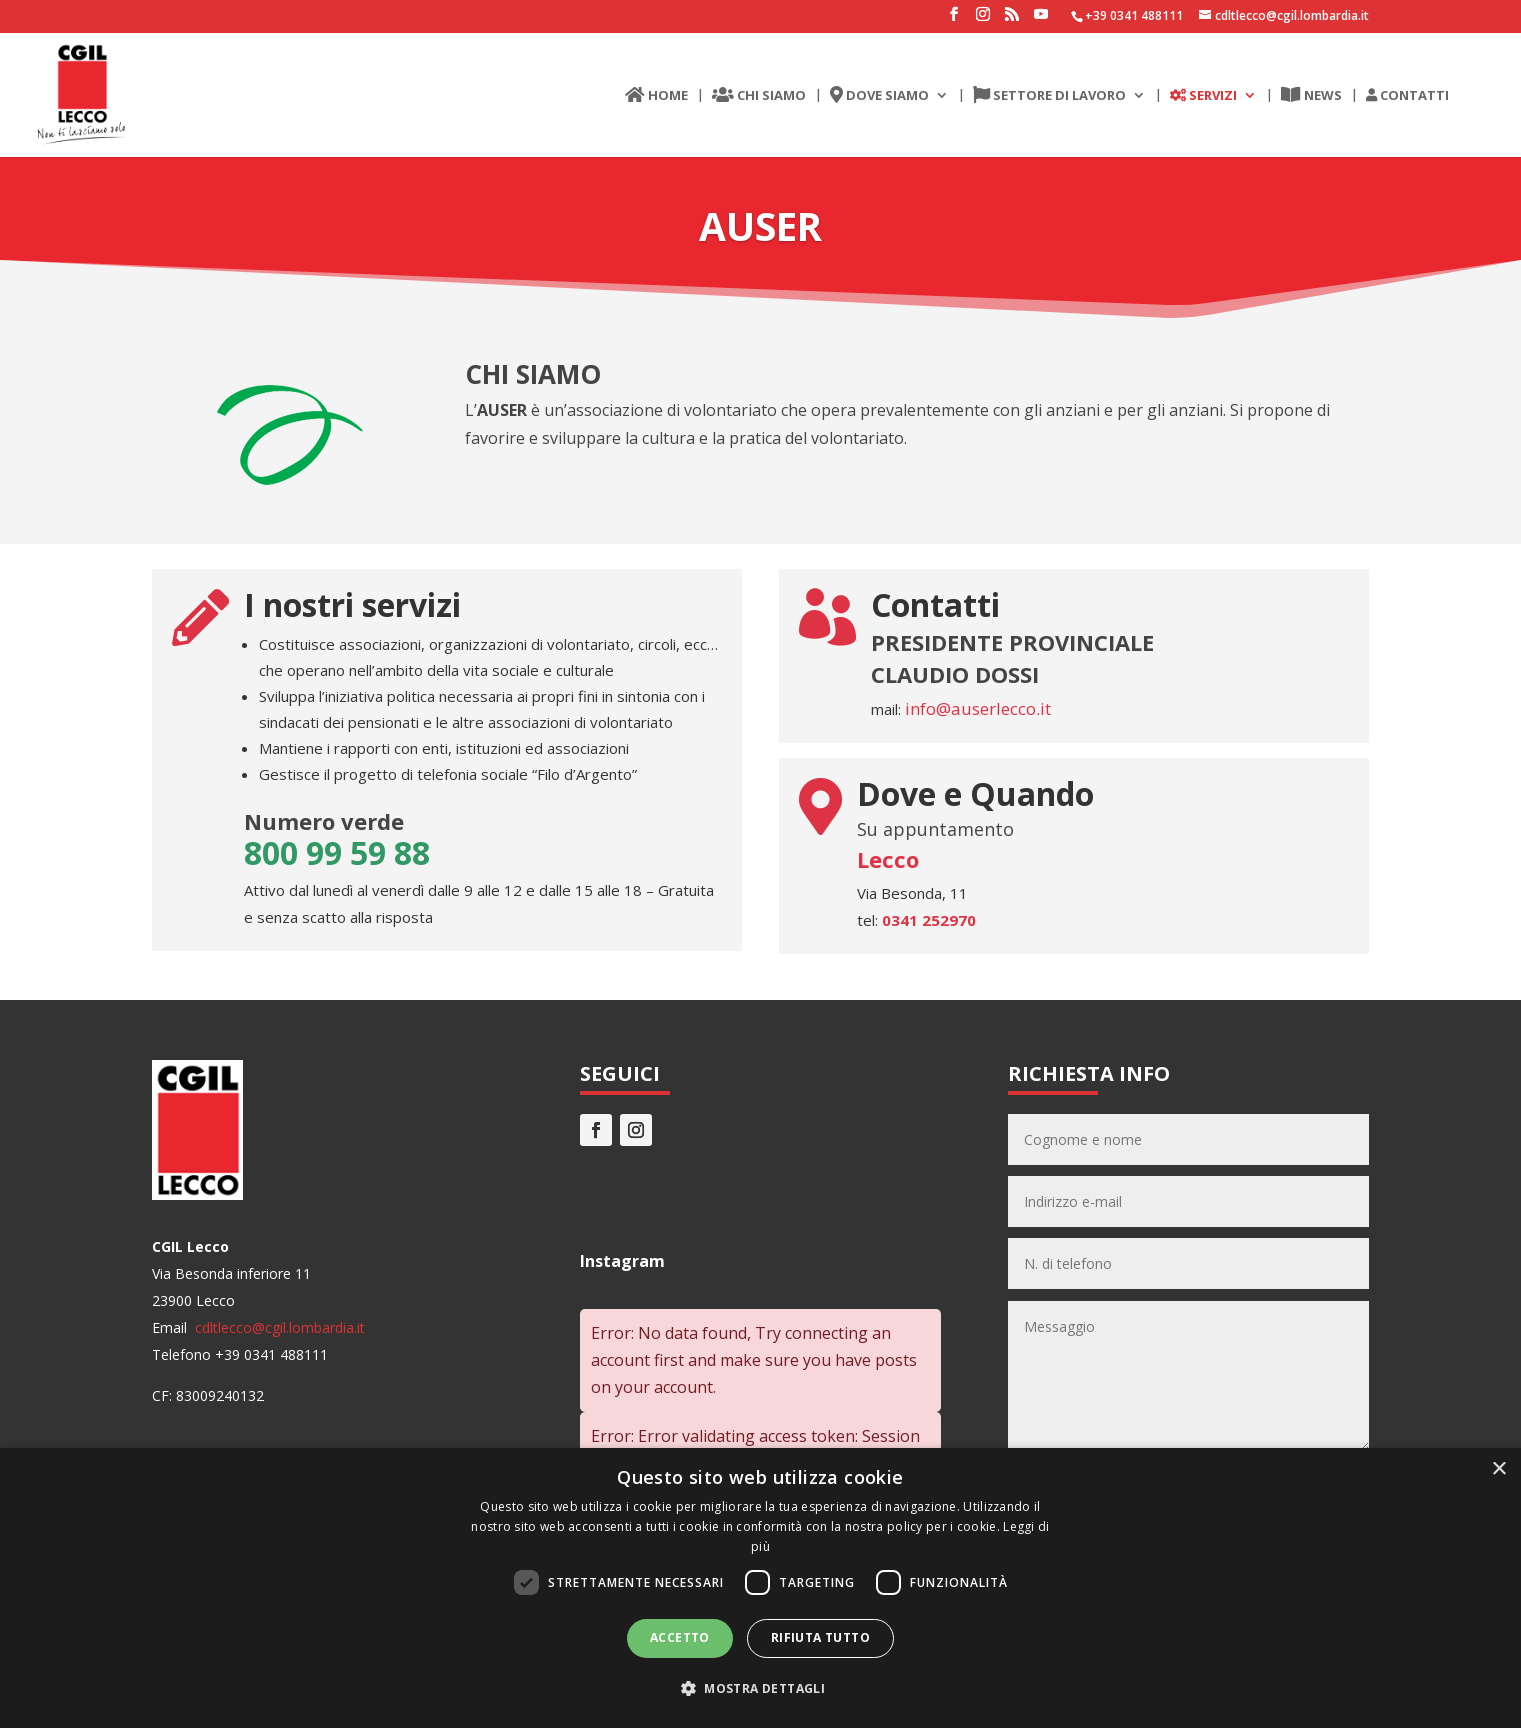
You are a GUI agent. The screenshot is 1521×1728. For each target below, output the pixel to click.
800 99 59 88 (337, 852)
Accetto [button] (680, 1637)
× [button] (1498, 1469)
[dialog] (760, 1588)
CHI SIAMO (759, 96)
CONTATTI (1407, 96)
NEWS (1311, 96)
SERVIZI (1203, 96)
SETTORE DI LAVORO (1049, 96)
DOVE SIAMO (879, 96)
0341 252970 (929, 920)
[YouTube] (1041, 20)
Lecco (888, 859)
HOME (656, 96)
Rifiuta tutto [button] (820, 1637)
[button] (760, 1688)
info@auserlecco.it (976, 708)
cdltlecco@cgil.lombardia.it (278, 1327)
